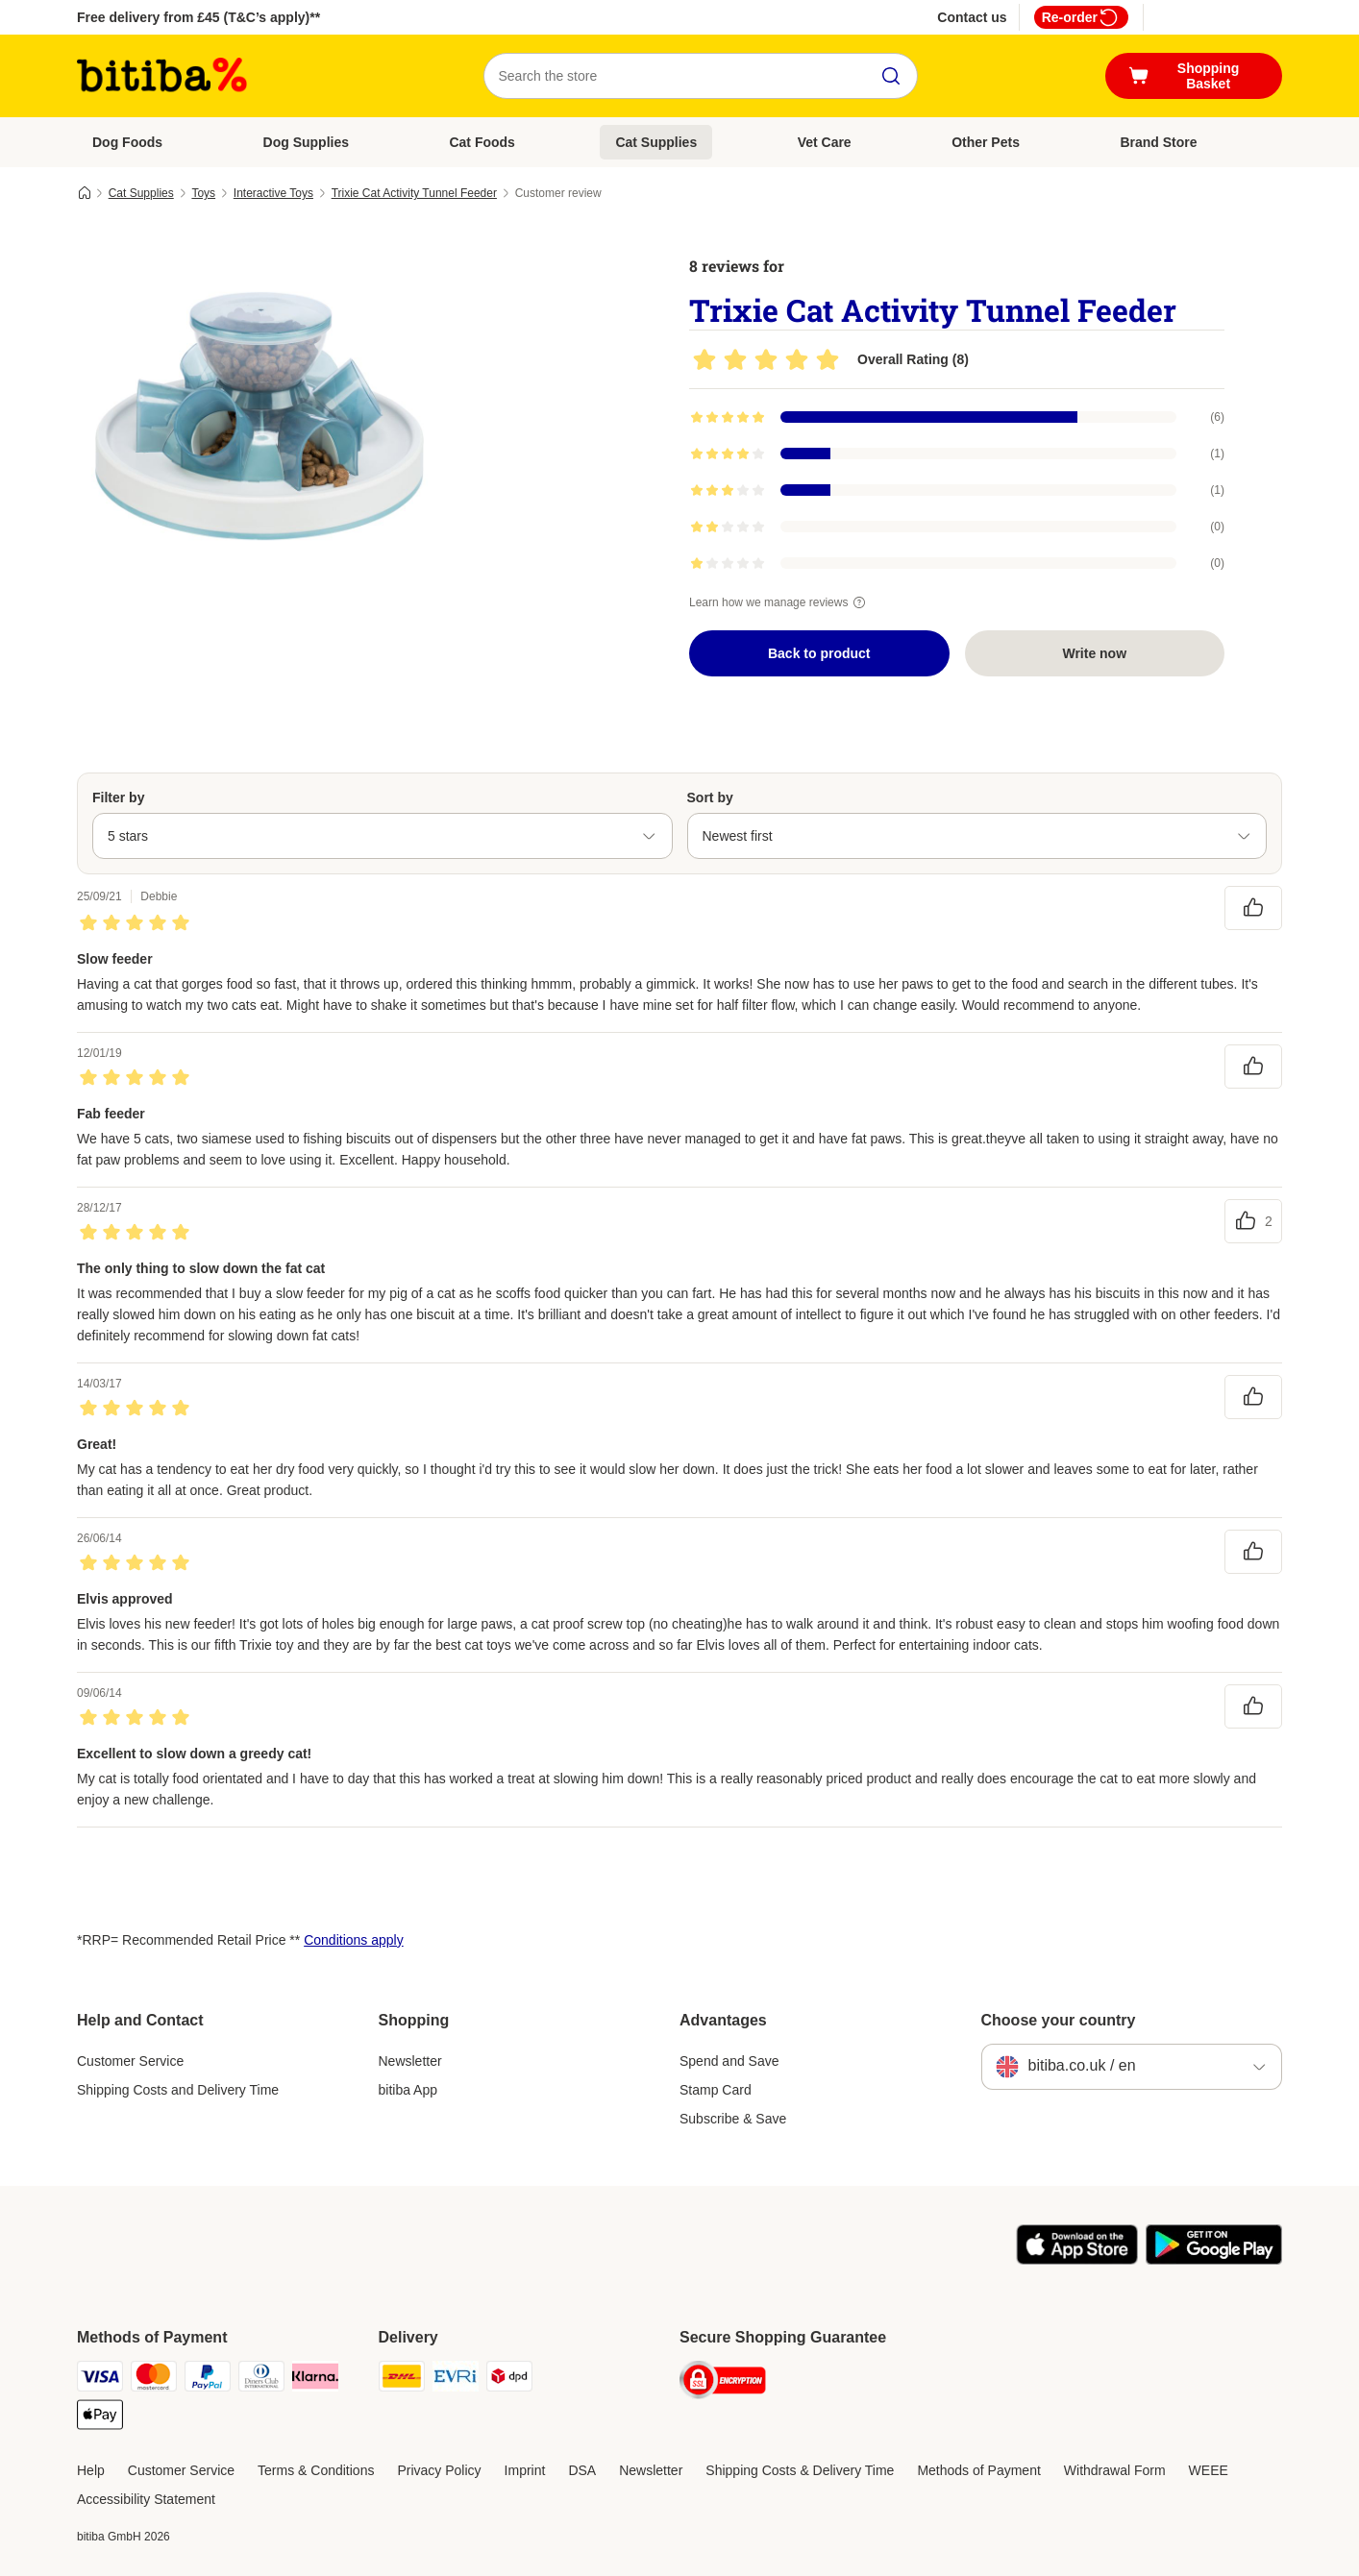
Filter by (118, 797)
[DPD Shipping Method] (509, 2379)
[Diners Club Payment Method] (261, 2379)
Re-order (1081, 17)
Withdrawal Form (1115, 2470)
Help (91, 2470)
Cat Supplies (656, 142)
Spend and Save (729, 2061)
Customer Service (130, 2061)
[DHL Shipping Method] (402, 2379)
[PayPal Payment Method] (208, 2379)
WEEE (1208, 2470)
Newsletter (410, 2061)
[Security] (723, 2383)
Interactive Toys (273, 193)
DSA (582, 2470)
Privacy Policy (439, 2470)
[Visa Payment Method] (100, 2379)
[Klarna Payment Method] (315, 2379)
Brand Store (1158, 142)
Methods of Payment (978, 2470)
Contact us (971, 17)
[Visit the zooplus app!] (1077, 2260)
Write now (1094, 653)
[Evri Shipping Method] (455, 2379)
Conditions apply (354, 1940)
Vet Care (825, 142)
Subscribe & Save (733, 2118)
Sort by (710, 797)
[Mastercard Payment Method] (154, 2379)
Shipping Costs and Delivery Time (178, 2090)
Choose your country (1058, 2020)
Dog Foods (127, 142)
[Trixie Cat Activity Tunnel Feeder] (259, 416)
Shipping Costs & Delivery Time (799, 2470)
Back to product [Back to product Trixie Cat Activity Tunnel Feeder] (819, 653)
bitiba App (408, 2090)
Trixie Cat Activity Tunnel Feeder (414, 193)
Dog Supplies (306, 142)
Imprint (525, 2470)
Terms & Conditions (316, 2470)
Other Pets (985, 142)
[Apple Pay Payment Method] (100, 2418)
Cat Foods (481, 142)
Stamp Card (716, 2090)
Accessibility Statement (146, 2499)
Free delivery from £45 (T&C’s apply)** (198, 17)
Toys (203, 193)
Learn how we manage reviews (780, 602)
